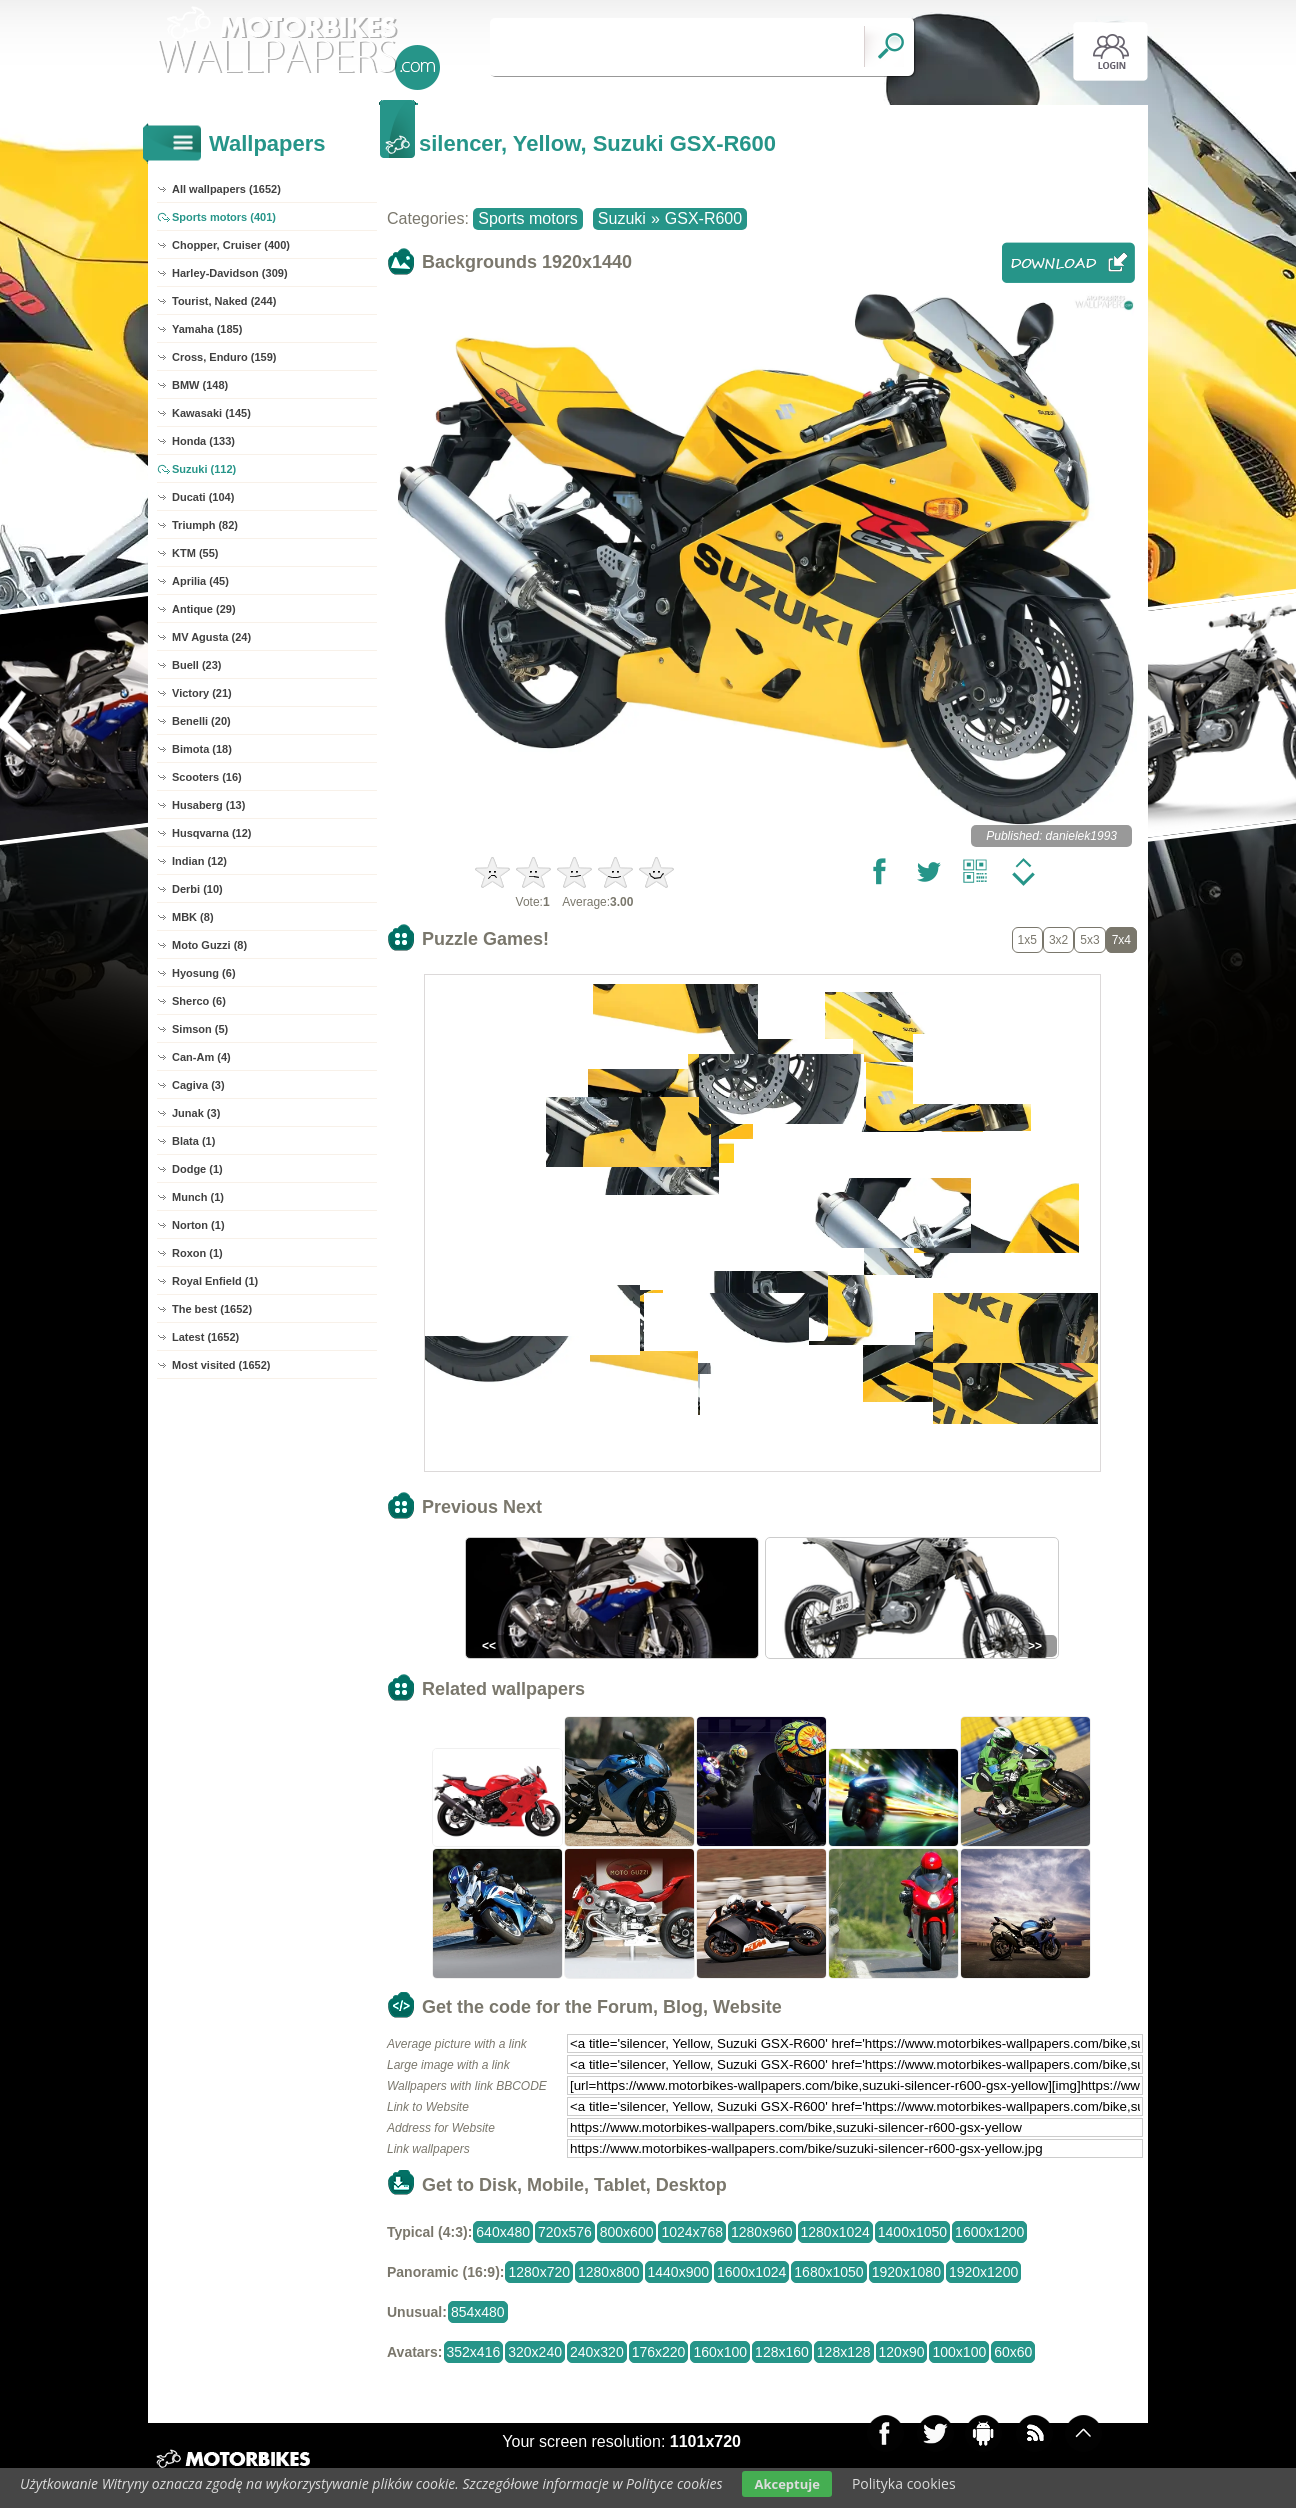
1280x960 (762, 2232)
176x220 (659, 2352)
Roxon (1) (197, 1253)
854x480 (478, 2312)
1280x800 (609, 2272)
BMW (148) (200, 385)
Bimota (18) (202, 749)
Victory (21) (202, 693)
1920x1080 (906, 2272)
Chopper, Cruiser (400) (231, 245)
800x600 (627, 2232)
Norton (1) (198, 1225)
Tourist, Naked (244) (224, 301)
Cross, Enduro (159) (224, 357)
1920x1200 (983, 2272)
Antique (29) (204, 609)
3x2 (1058, 940)
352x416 (474, 2352)
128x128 (844, 2352)
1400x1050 (912, 2232)
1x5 (1027, 940)
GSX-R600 (703, 218)
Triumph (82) (205, 525)
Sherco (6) (199, 1001)
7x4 (1121, 940)
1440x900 (679, 2272)
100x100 (959, 2352)
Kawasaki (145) (211, 413)
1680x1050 (828, 2272)
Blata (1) (193, 1141)
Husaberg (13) (208, 805)
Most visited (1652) (221, 1365)
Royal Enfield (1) (215, 1281)
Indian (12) (199, 861)
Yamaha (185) (207, 329)
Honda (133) (203, 441)
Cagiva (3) (198, 1085)
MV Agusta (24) (211, 637)
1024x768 (692, 2232)
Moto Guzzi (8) (209, 945)
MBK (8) (193, 917)
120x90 (902, 2352)
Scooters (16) (207, 777)
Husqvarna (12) (211, 833)
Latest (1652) (205, 1337)
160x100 (720, 2352)
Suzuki (622, 218)
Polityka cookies (904, 2483)
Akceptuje (786, 2484)
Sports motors (528, 218)
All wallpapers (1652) (226, 189)
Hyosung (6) (204, 973)
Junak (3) (196, 1113)
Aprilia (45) (200, 581)
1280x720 (539, 2272)
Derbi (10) (197, 889)
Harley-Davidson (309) (230, 273)
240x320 (597, 2352)
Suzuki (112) (204, 469)
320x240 (535, 2352)
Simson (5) (200, 1029)
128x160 (782, 2352)
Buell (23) (197, 665)
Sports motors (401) (224, 217)
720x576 (565, 2232)
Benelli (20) (201, 721)
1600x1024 (751, 2272)
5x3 (1089, 940)
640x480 (503, 2232)
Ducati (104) (203, 497)
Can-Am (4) (201, 1057)
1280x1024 (835, 2232)
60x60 (1013, 2352)
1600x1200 (989, 2232)
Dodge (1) (197, 1169)
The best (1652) (212, 1309)
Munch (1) (198, 1197)
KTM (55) (195, 553)
